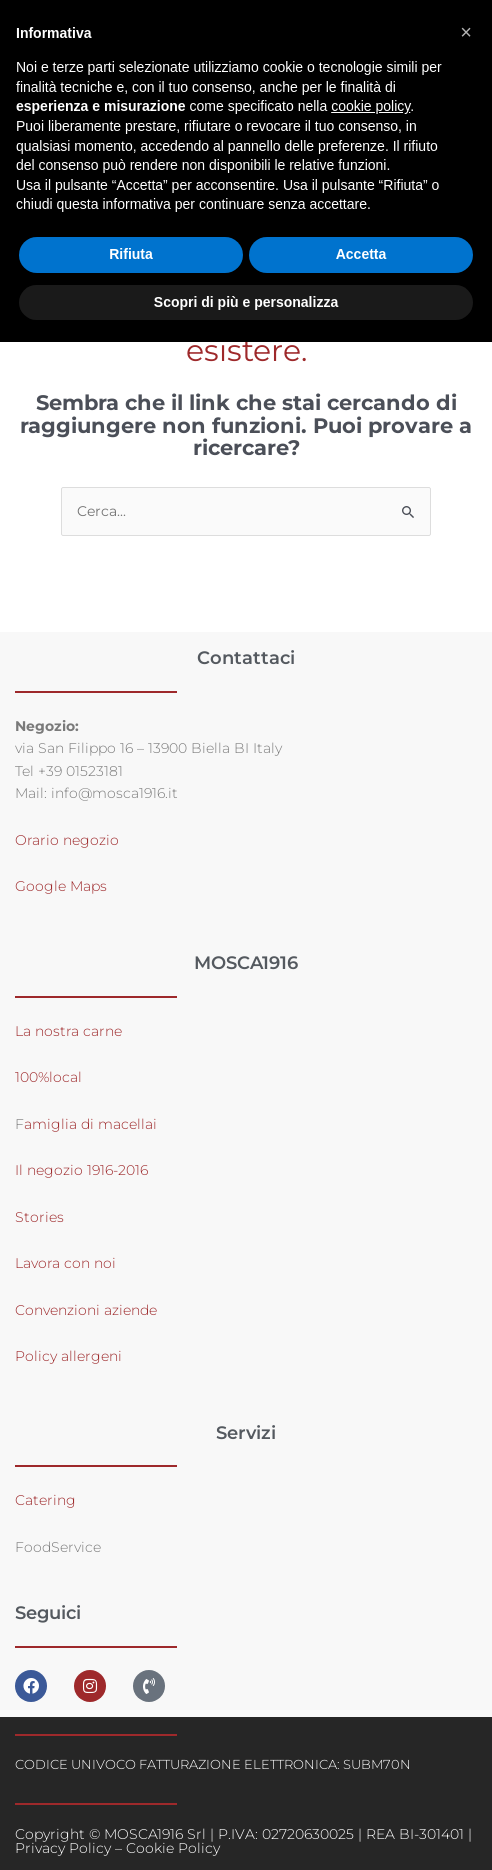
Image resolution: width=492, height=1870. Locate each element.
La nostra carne (70, 1031)
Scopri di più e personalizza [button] (246, 302)
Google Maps (61, 886)
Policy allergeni (68, 1356)
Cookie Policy (173, 1848)
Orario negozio (67, 840)
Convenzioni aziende (86, 1310)
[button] (466, 32)
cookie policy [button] (370, 106)
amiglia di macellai (90, 1124)
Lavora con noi (65, 1263)
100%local (48, 1077)
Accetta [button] (361, 254)
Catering (45, 1500)
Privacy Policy (63, 1848)
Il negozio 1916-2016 (81, 1170)
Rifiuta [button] (131, 254)
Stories (39, 1217)
